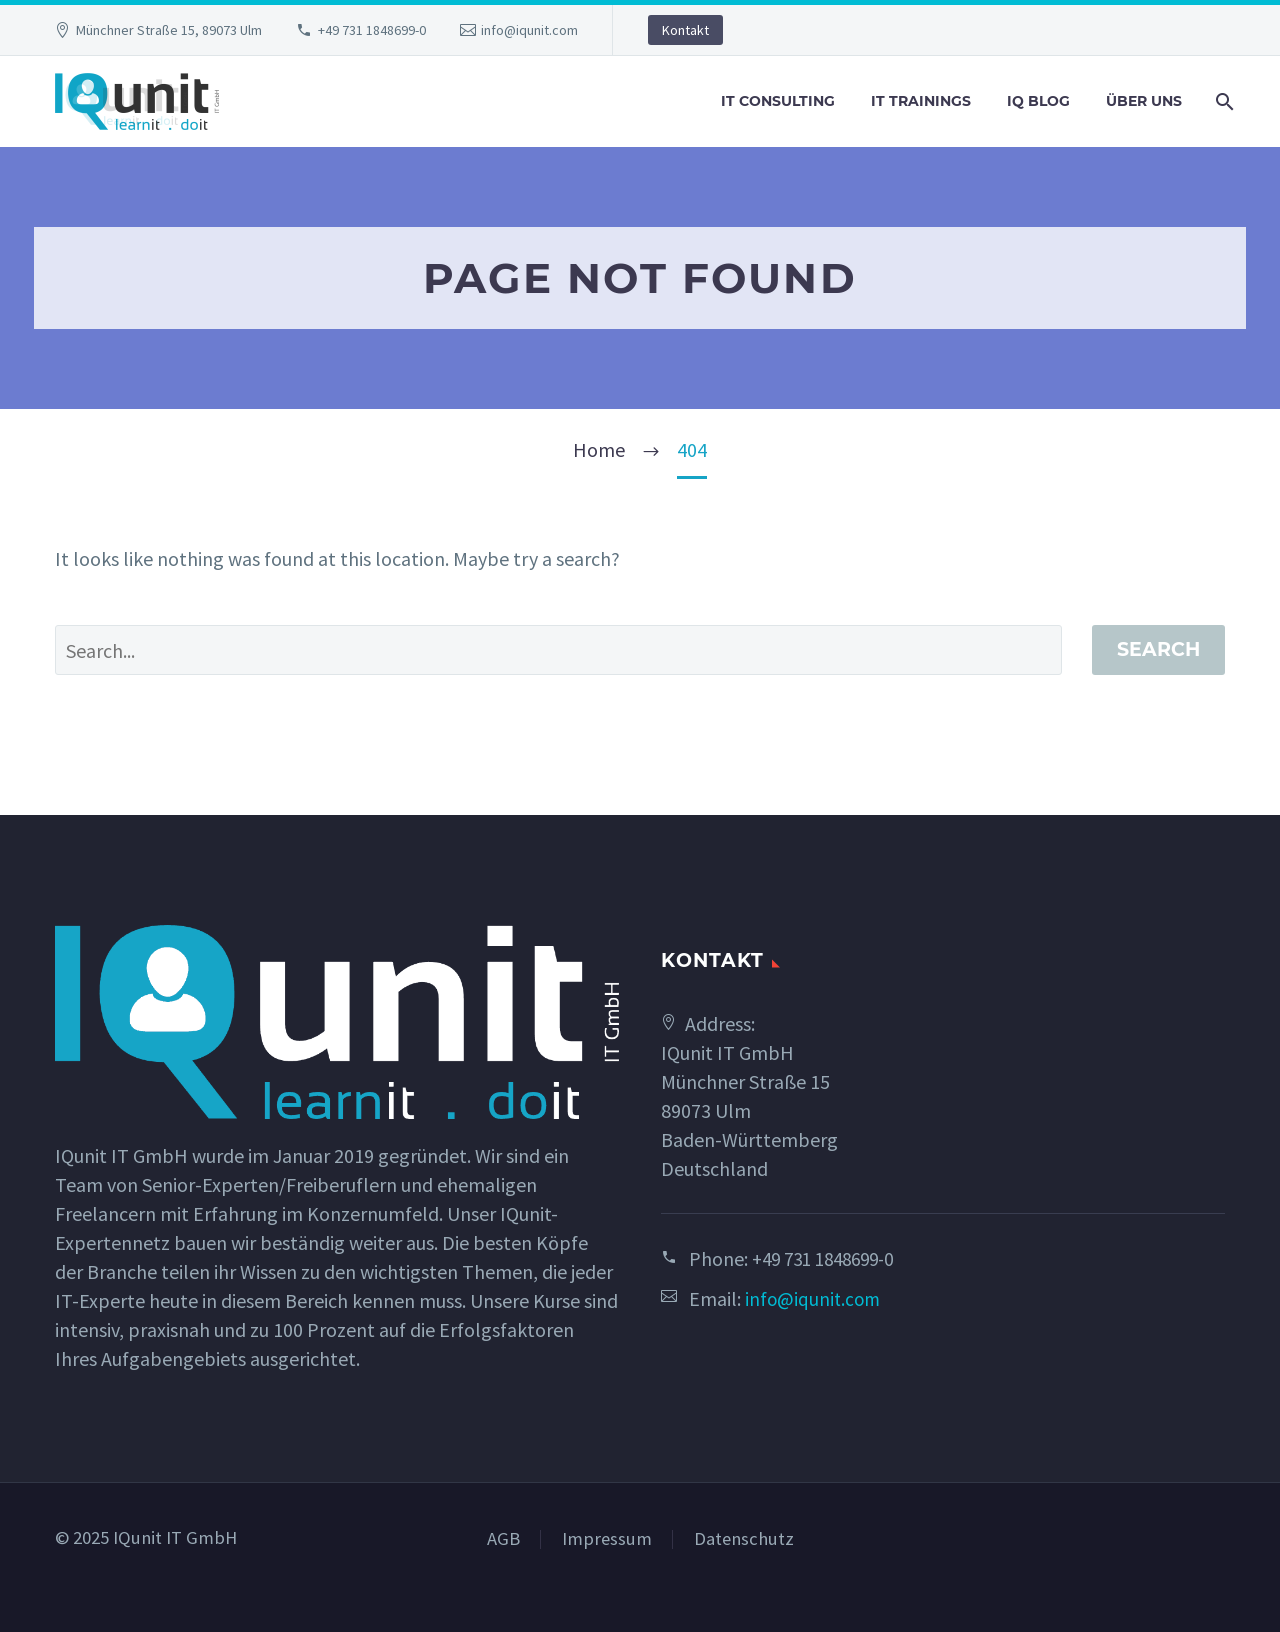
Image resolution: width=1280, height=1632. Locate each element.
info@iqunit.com (529, 30)
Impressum (607, 1539)
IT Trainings (921, 101)
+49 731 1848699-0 (372, 30)
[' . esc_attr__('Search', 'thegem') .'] (558, 650)
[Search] (1222, 101)
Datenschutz (744, 1539)
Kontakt (685, 30)
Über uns (1144, 101)
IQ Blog (1038, 101)
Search (1158, 649)
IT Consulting (778, 101)
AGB (503, 1539)
